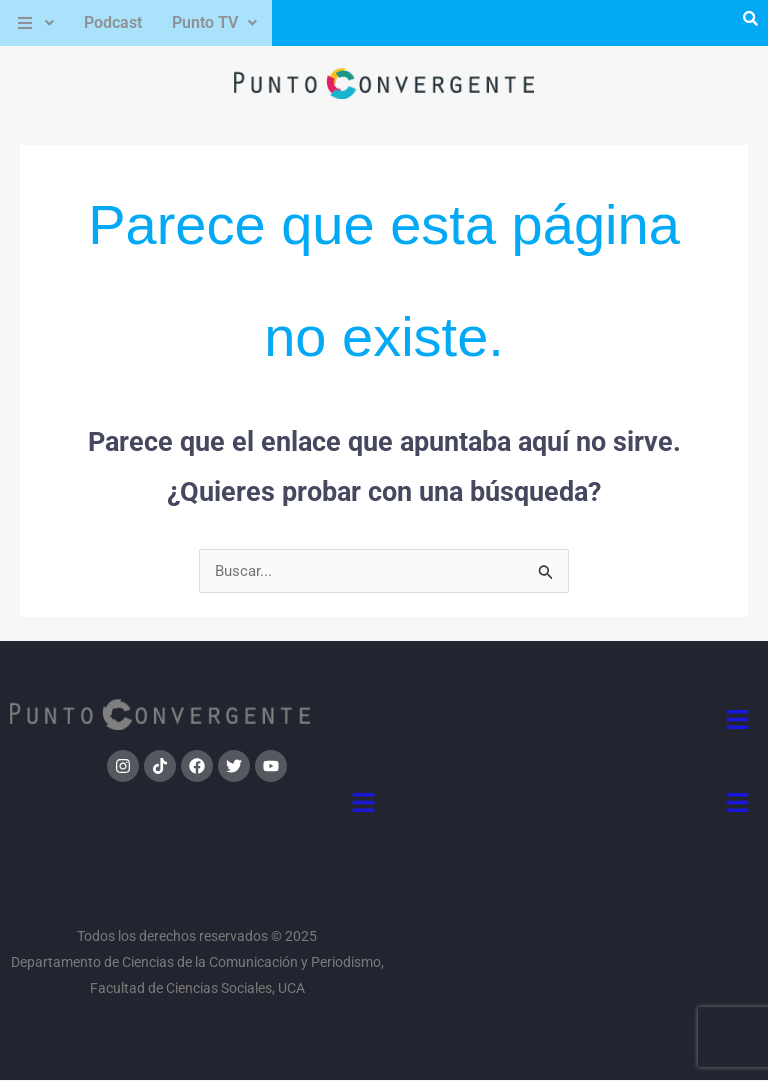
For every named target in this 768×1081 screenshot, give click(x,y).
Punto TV (214, 22)
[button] (34, 23)
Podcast (113, 22)
